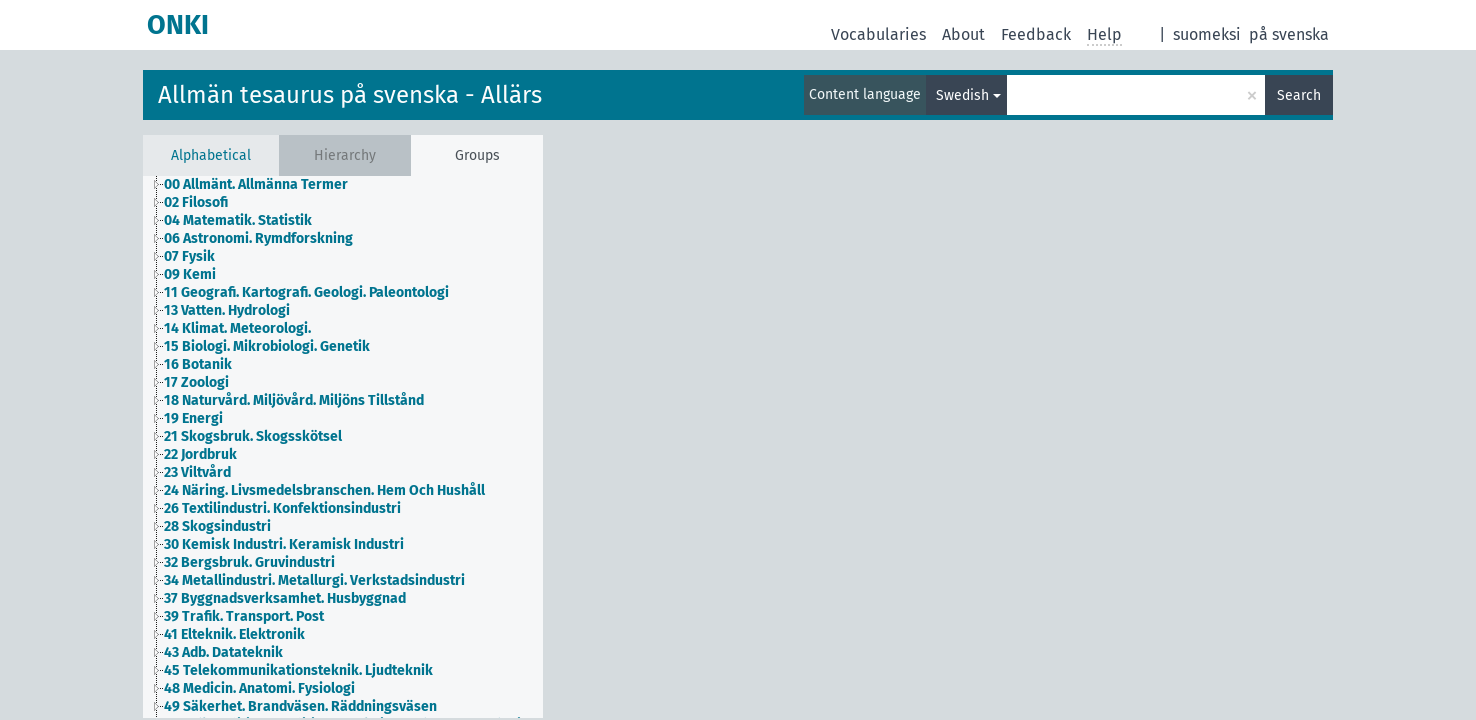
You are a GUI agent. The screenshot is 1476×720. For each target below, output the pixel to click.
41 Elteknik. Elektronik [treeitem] (234, 634)
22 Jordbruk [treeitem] (200, 454)
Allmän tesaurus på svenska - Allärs (350, 95)
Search (1299, 95)
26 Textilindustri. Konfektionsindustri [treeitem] (282, 508)
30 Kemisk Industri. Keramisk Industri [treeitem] (284, 544)
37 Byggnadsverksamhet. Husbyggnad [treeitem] (285, 598)
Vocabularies (878, 34)
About (963, 34)
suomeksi (1207, 34)
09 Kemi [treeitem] (190, 274)
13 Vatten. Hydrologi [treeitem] (227, 310)
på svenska (1289, 34)
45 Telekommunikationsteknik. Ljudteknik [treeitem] (298, 670)
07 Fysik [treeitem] (189, 256)
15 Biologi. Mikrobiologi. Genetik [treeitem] (267, 346)
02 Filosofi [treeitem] (196, 202)
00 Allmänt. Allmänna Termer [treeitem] (256, 184)
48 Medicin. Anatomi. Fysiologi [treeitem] (259, 688)
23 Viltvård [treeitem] (197, 472)
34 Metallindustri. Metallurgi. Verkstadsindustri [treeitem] (314, 580)
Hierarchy (345, 155)
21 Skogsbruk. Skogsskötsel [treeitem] (253, 436)
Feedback (1036, 34)
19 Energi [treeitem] (193, 418)
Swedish (962, 95)
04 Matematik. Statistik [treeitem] (238, 220)
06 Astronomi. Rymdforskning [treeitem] (258, 238)
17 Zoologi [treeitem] (196, 382)
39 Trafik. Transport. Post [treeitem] (244, 616)
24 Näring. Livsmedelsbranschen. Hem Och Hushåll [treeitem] (324, 490)
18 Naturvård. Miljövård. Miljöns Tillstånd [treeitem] (294, 400)
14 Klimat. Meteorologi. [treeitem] (237, 328)
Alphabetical (211, 155)
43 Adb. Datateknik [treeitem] (223, 652)
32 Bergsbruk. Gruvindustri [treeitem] (249, 562)
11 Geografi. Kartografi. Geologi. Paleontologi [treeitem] (306, 292)
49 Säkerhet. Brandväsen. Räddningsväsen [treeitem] (300, 706)
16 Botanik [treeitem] (198, 364)
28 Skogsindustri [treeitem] (217, 526)
